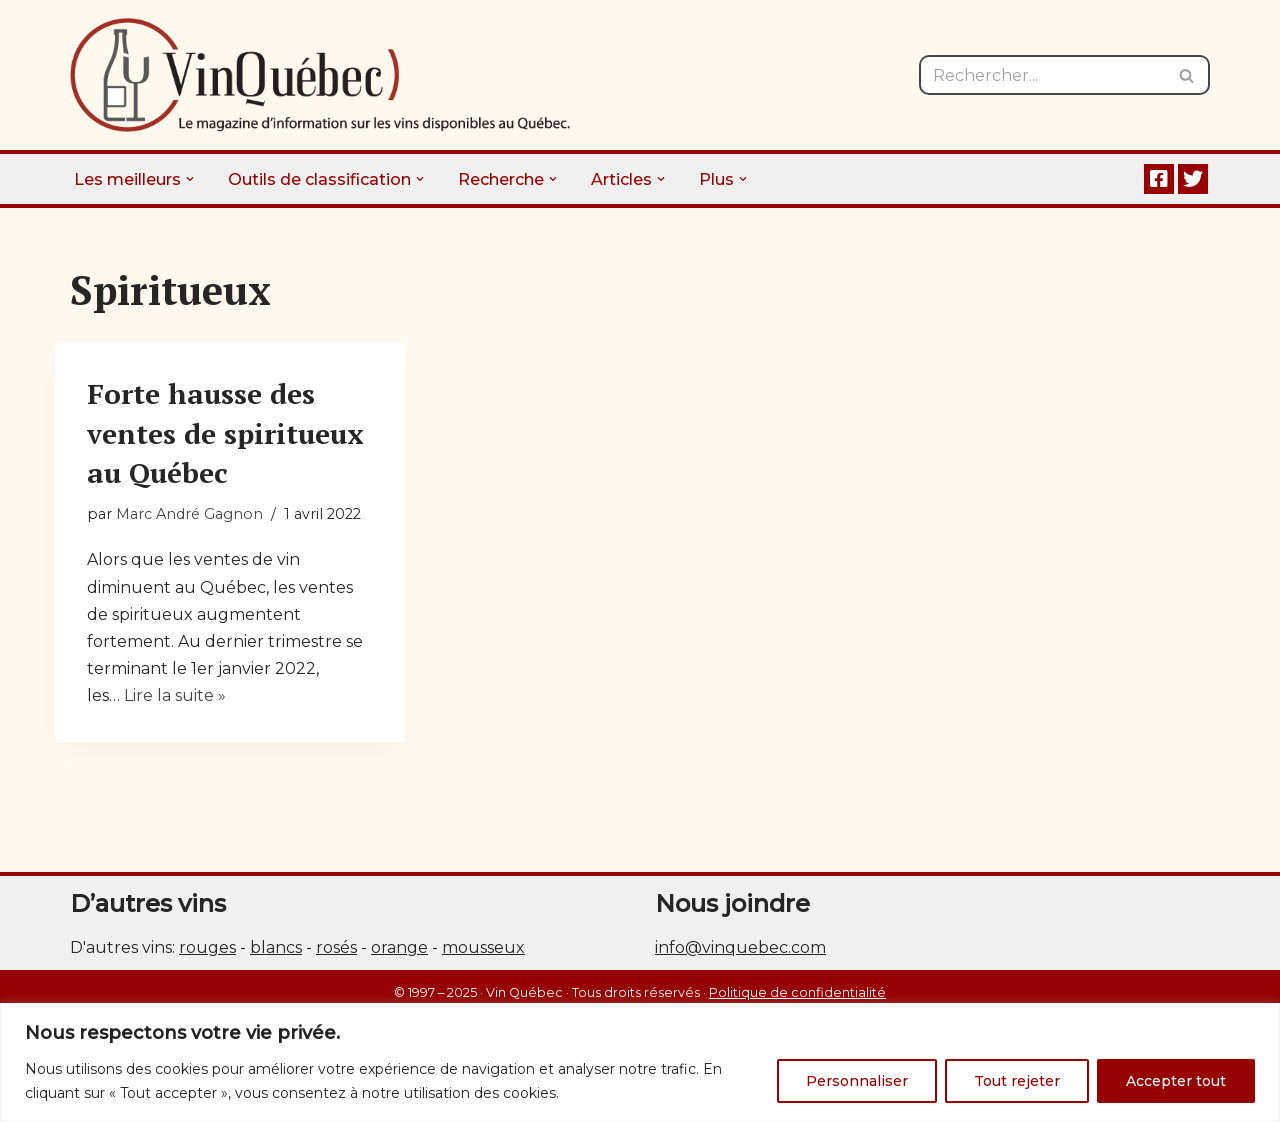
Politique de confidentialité (797, 992)
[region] (640, 1062)
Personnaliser (857, 1081)
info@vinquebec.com (740, 947)
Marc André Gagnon (189, 514)
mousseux (483, 947)
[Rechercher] (1042, 75)
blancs (276, 947)
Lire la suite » (175, 695)
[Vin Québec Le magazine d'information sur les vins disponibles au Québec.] (320, 75)
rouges (207, 947)
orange (399, 947)
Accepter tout (1176, 1081)
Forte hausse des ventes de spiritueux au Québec (225, 432)
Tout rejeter (1017, 1081)
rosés (336, 947)
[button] (190, 179)
